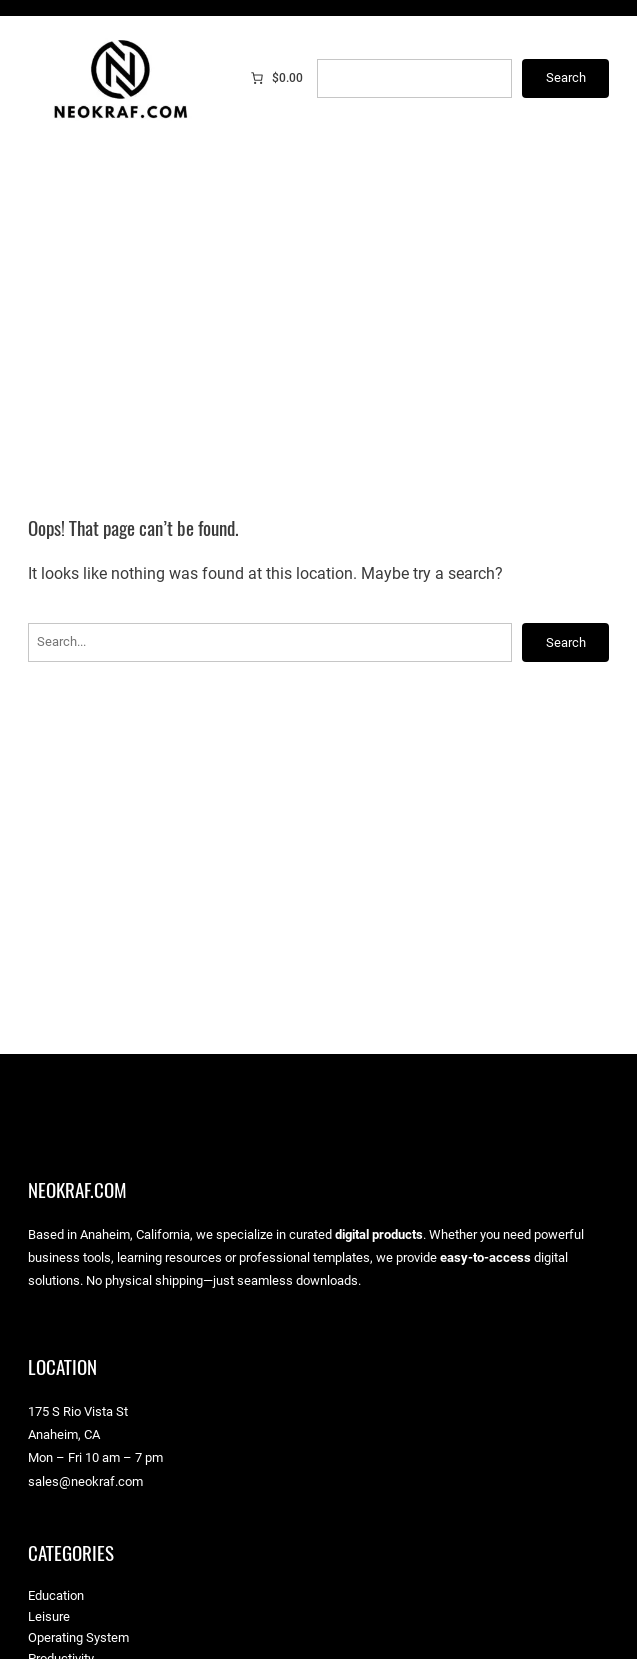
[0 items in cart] (275, 78)
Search (566, 77)
